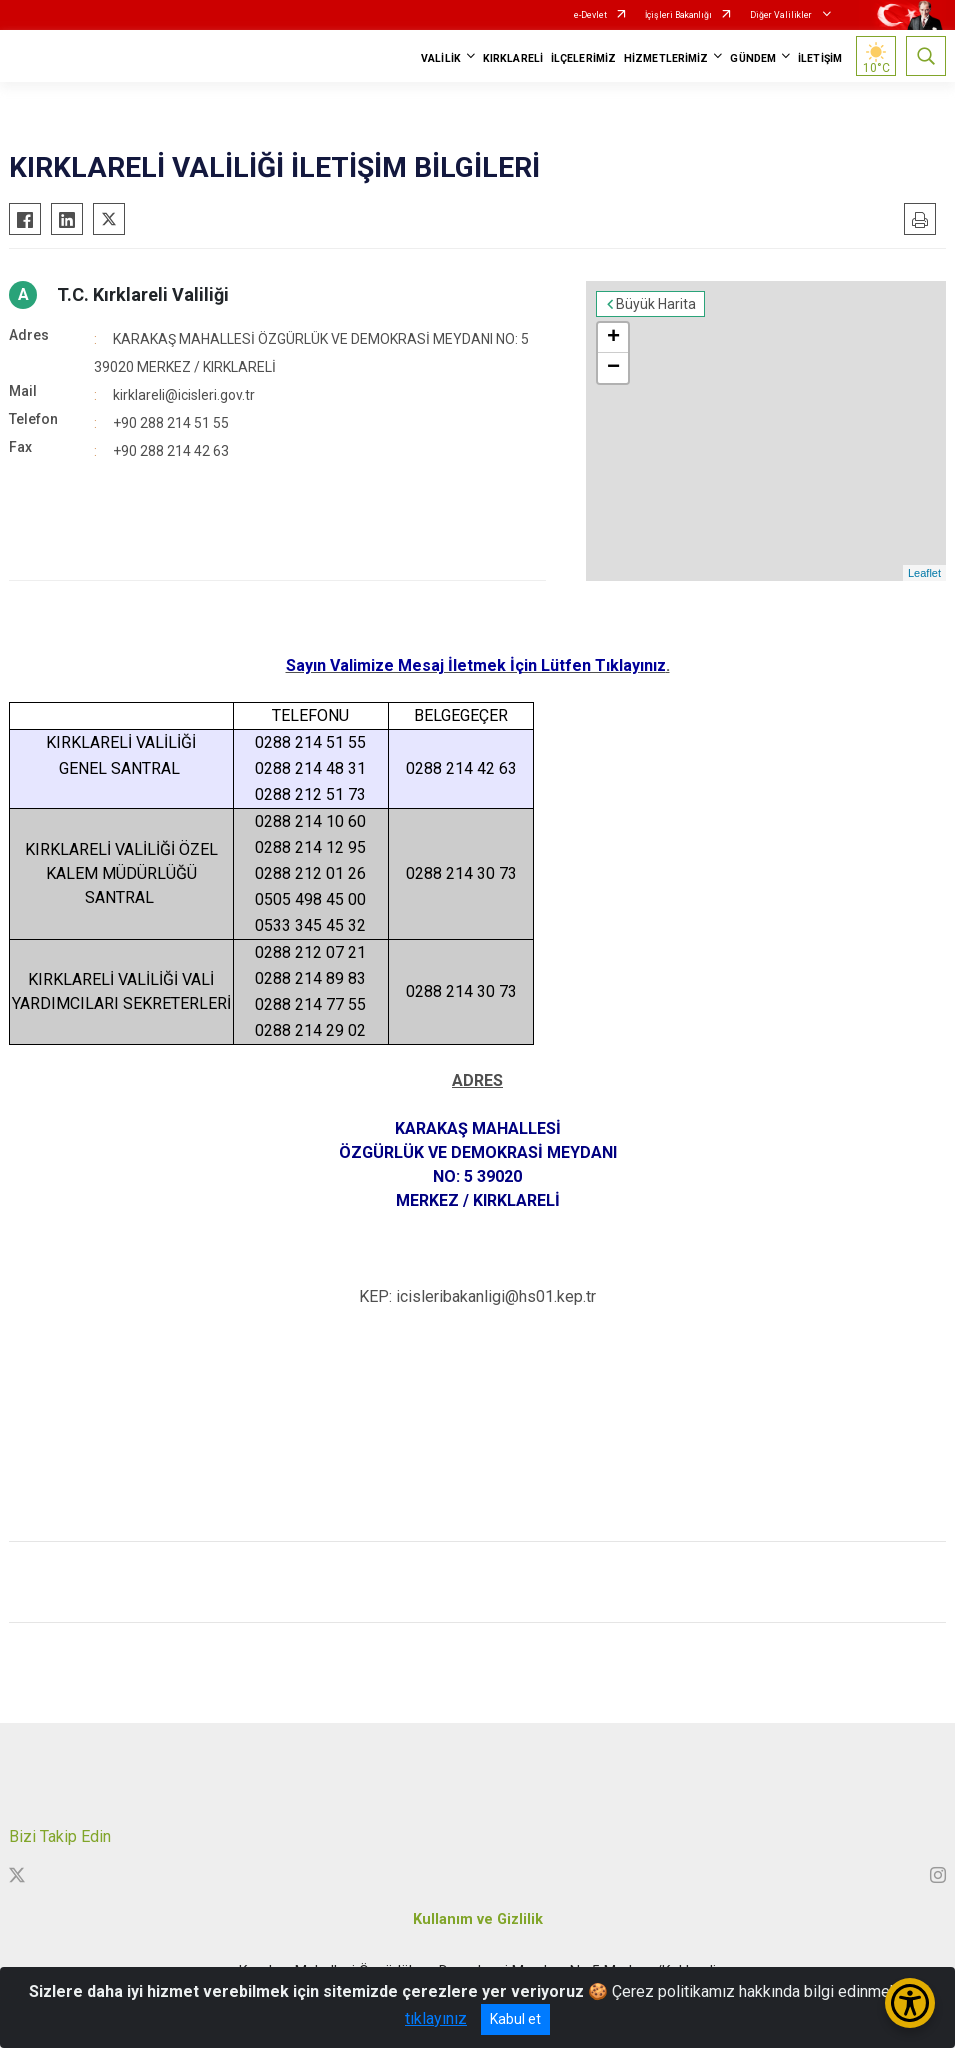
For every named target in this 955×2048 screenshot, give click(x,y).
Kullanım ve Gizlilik (478, 1919)
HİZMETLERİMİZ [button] (666, 58)
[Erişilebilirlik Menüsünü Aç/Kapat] (910, 2003)
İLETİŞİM (820, 58)
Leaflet (924, 573)
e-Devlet (590, 15)
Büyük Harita (656, 304)
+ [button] (613, 338)
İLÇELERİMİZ (583, 58)
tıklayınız (436, 2018)
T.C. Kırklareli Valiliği (143, 294)
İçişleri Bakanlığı (678, 15)
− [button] (613, 368)
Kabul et (515, 2019)
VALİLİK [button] (441, 58)
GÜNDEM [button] (753, 58)
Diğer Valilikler (782, 15)
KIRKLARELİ (513, 58)
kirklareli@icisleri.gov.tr (184, 395)
